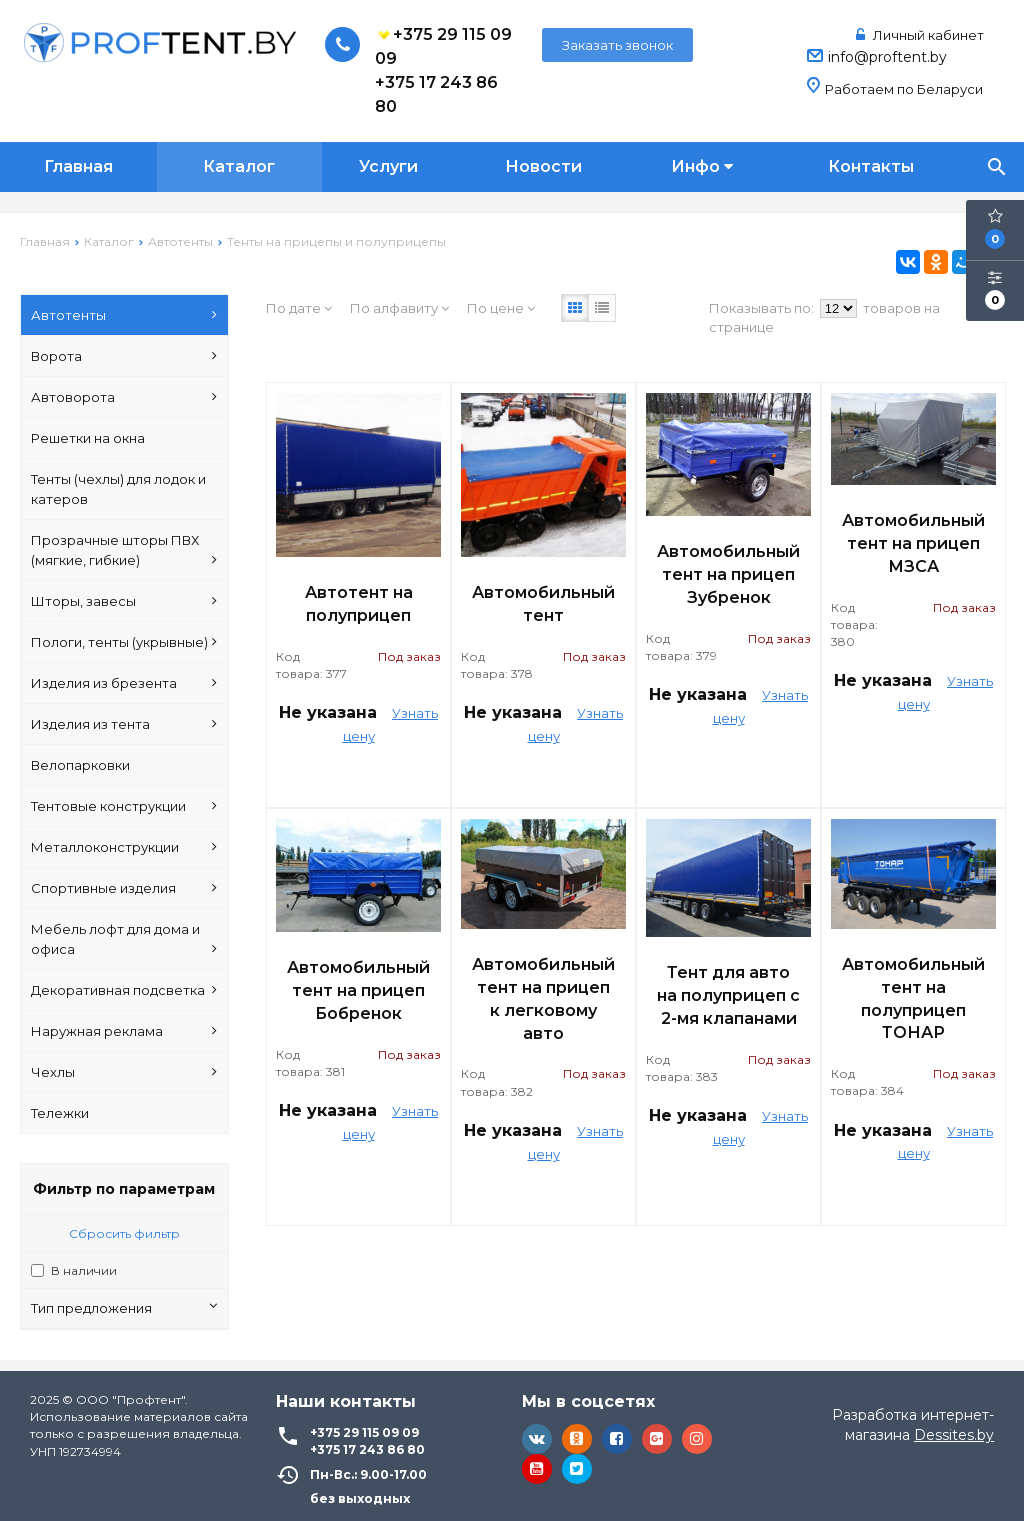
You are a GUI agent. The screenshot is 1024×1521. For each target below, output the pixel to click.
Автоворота (124, 397)
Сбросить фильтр (124, 1233)
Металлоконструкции (124, 847)
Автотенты (124, 315)
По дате (299, 308)
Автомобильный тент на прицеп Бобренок (358, 990)
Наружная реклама (124, 1031)
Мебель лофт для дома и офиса (124, 940)
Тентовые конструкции (124, 806)
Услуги (388, 166)
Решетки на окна (88, 438)
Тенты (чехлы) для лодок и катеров (118, 489)
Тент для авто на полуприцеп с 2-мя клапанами (728, 995)
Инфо (702, 166)
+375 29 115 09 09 (443, 45)
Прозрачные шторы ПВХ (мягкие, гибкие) (124, 551)
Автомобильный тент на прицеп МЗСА (913, 543)
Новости (543, 166)
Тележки (60, 1113)
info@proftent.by (887, 57)
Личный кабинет (920, 35)
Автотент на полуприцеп (359, 604)
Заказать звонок (617, 45)
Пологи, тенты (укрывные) (124, 642)
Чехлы (124, 1072)
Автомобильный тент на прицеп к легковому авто (543, 999)
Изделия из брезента (124, 683)
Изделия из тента (124, 724)
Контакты (871, 166)
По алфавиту (399, 308)
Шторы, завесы (124, 601)
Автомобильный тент (543, 604)
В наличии (84, 1270)
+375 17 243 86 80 (436, 94)
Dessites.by (954, 1435)
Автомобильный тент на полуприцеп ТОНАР (913, 999)
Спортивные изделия (124, 888)
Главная (78, 166)
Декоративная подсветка (124, 990)
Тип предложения (124, 1307)
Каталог (239, 166)
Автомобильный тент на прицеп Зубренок (728, 574)
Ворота (124, 356)
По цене (501, 308)
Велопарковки (80, 765)
